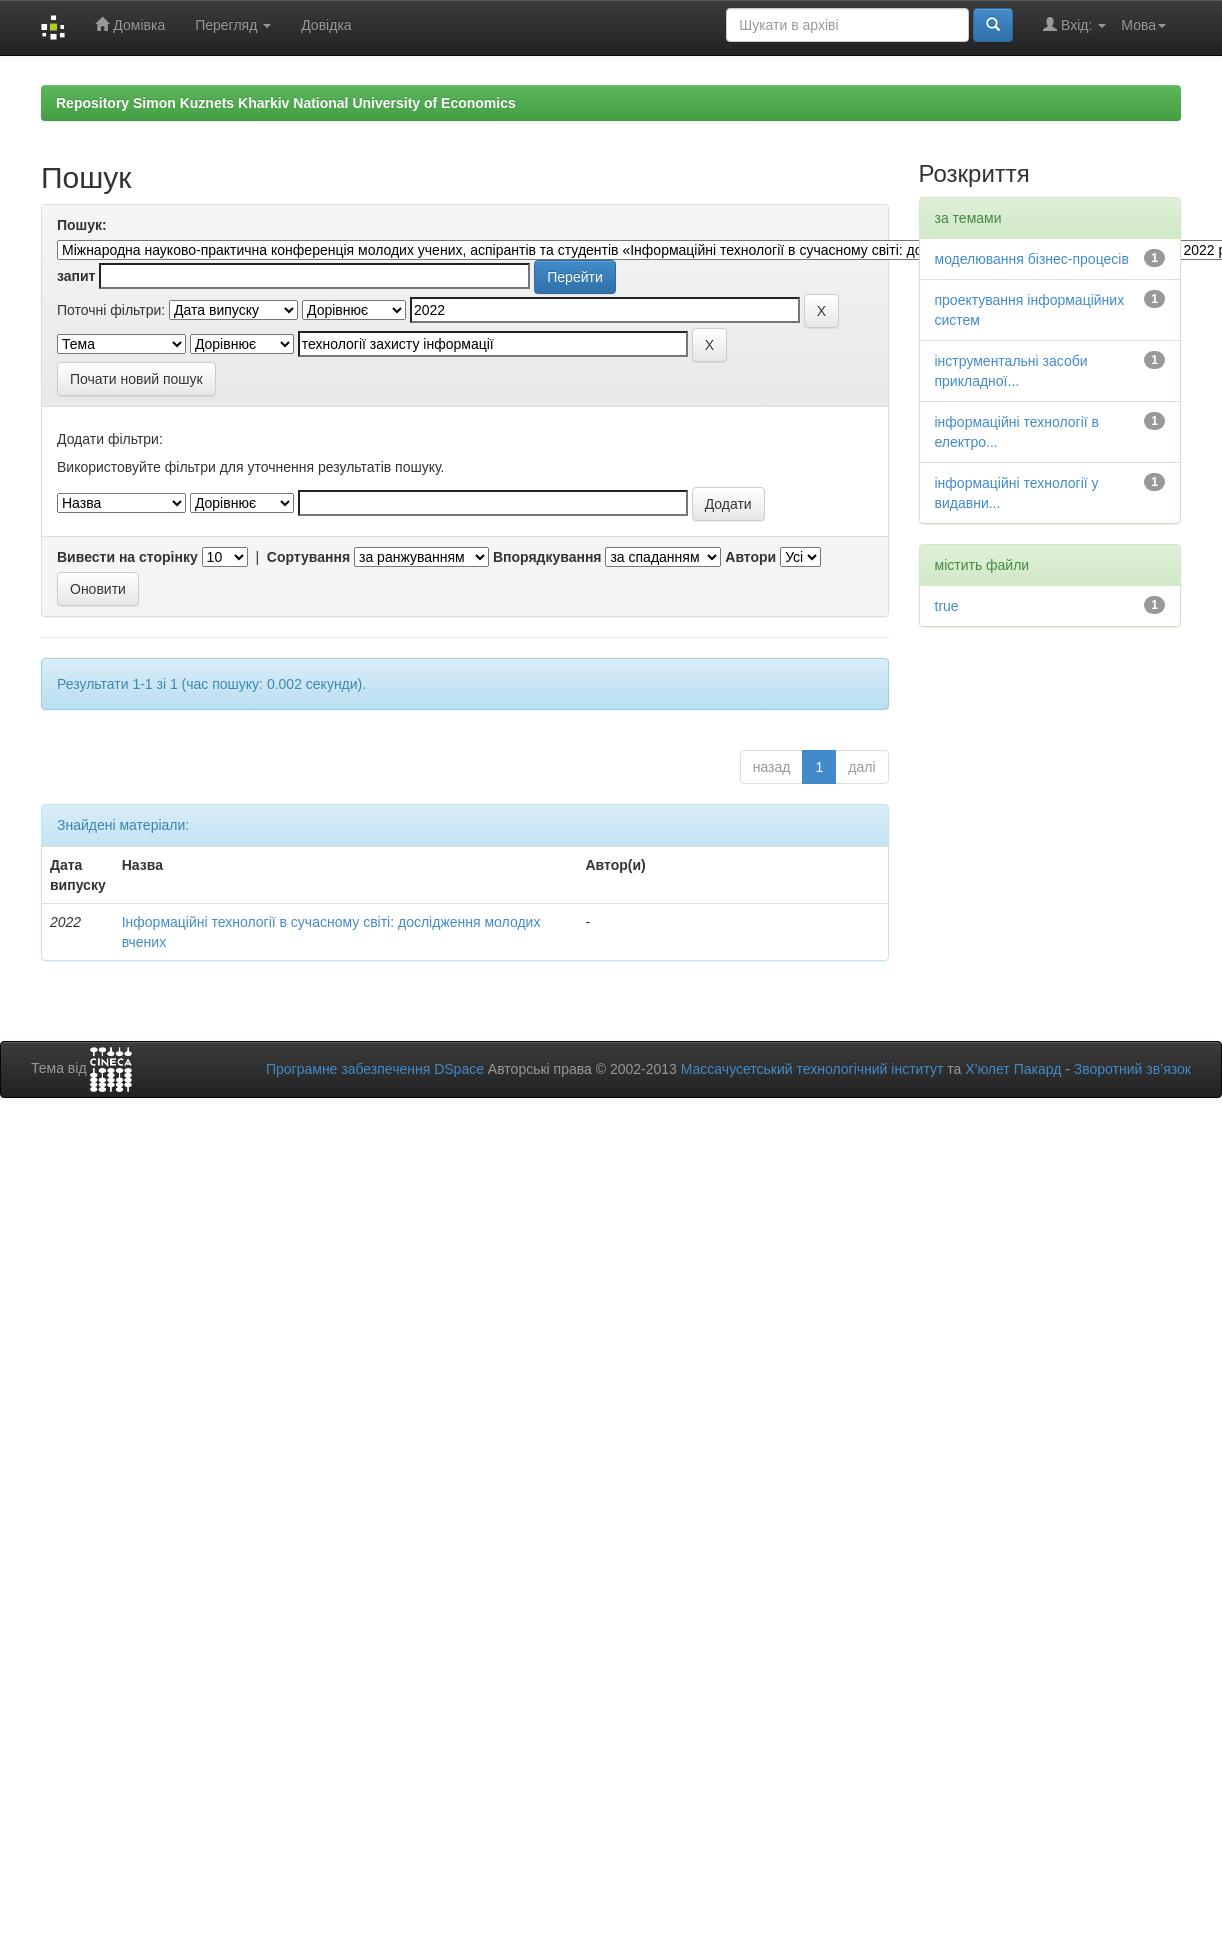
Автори (750, 557)
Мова (1143, 25)
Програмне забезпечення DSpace (375, 1069)
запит (76, 276)
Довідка (326, 25)
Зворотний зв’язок (1132, 1069)
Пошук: (82, 225)
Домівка (130, 24)
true (947, 606)
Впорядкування (547, 557)
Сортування (308, 557)
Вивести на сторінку (127, 557)
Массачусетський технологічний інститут (812, 1069)
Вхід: (1074, 24)
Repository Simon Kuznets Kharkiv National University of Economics (286, 103)
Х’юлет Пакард (1013, 1069)
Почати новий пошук (136, 379)
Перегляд (233, 25)
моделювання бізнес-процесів (1032, 259)
